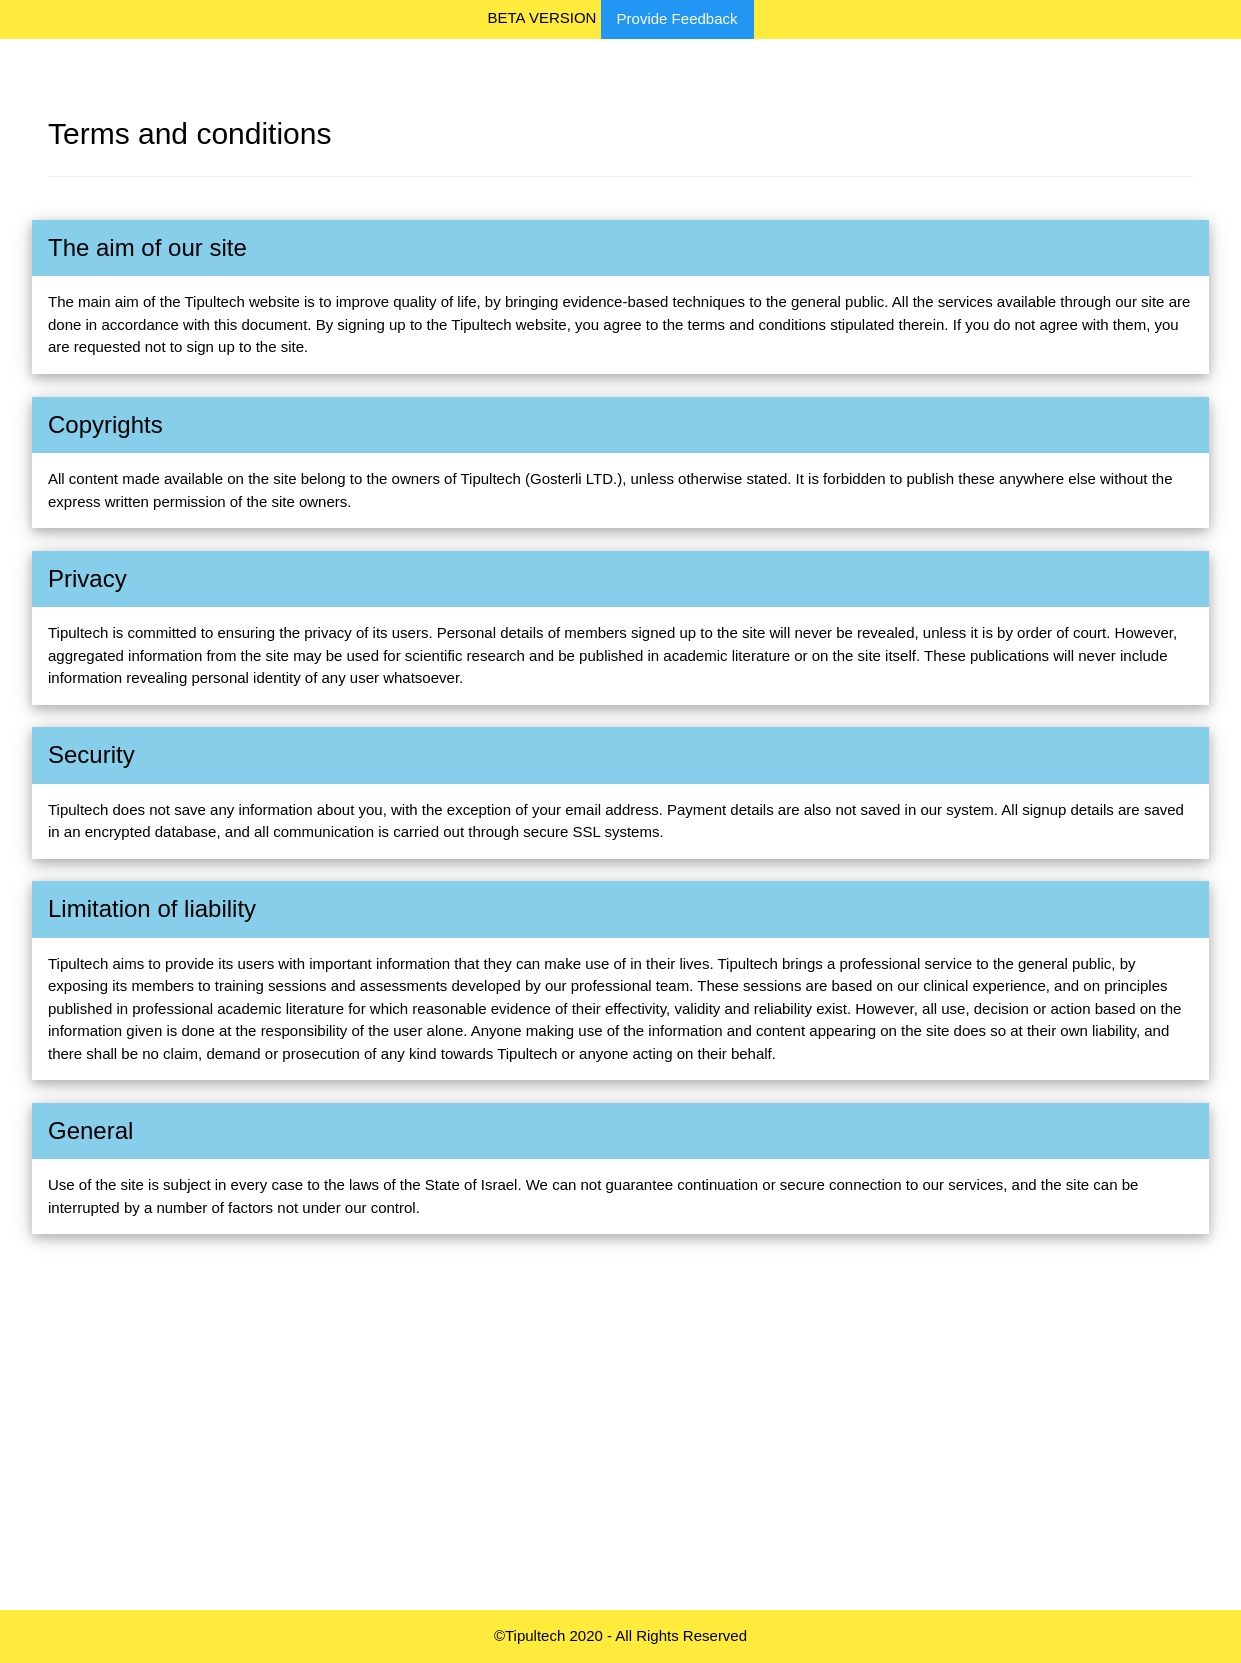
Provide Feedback (677, 18)
